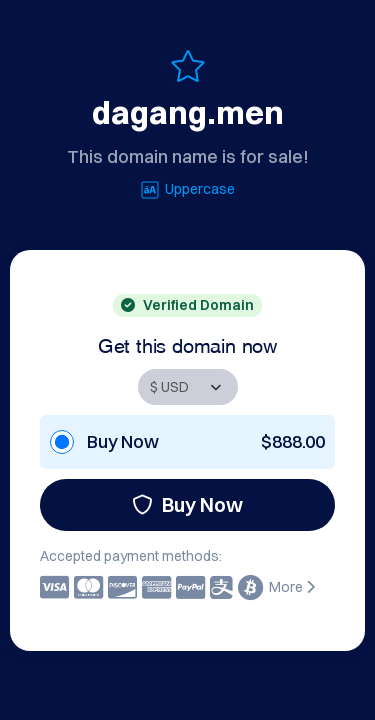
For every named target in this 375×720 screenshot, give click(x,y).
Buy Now (187, 504)
